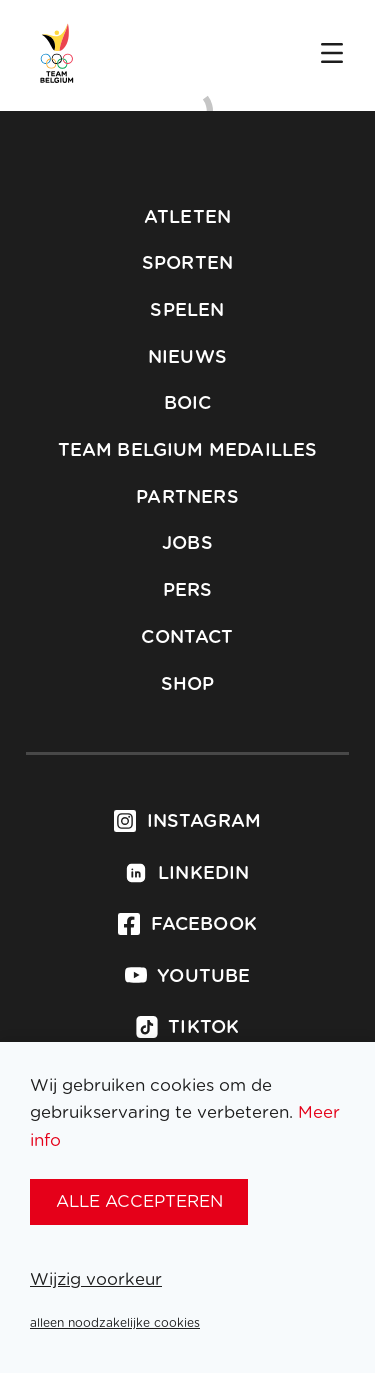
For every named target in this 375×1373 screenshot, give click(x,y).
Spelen (187, 311)
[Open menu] (332, 55)
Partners (187, 498)
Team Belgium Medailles (188, 451)
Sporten (187, 264)
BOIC (188, 404)
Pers (188, 591)
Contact (187, 638)
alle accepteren (139, 1201)
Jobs (187, 544)
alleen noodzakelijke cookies (115, 1323)
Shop (188, 685)
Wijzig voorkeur (96, 1279)
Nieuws (187, 358)
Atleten (187, 218)
